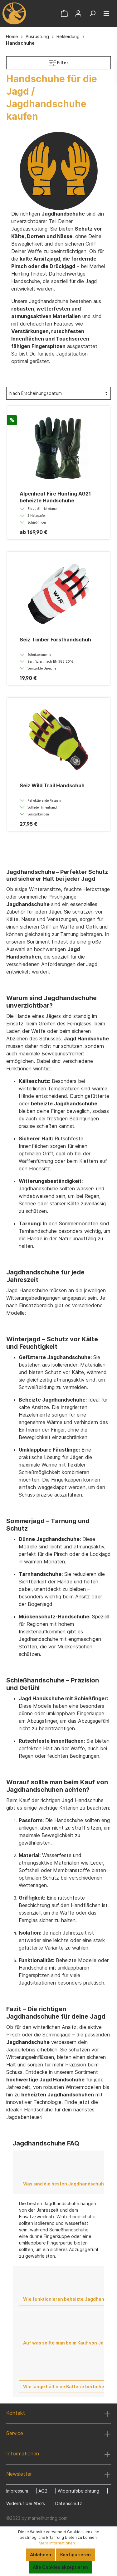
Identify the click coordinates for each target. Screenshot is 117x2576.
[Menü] (106, 13)
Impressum (17, 2491)
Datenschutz (68, 2503)
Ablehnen (40, 2554)
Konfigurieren (75, 2554)
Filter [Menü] (58, 61)
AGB (42, 2491)
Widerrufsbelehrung (78, 2491)
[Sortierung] (58, 393)
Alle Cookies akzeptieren (60, 2567)
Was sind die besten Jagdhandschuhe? (66, 2183)
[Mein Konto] (78, 13)
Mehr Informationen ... (59, 2543)
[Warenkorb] (64, 13)
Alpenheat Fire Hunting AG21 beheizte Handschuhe (55, 497)
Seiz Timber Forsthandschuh (55, 639)
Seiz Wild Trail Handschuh (52, 785)
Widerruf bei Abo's (25, 2503)
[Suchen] (92, 13)
